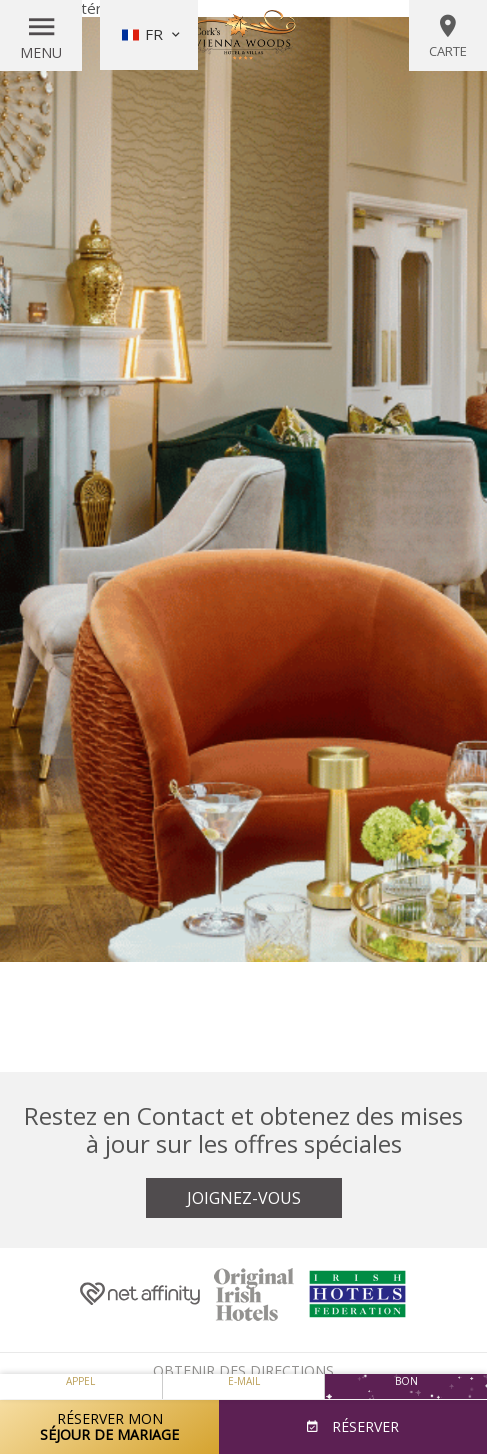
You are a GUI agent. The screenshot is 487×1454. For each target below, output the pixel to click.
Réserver (363, 1426)
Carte (448, 36)
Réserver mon (109, 1426)
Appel (80, 1381)
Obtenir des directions (243, 1370)
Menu (41, 52)
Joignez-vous (244, 1198)
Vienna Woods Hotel (244, 35)
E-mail (244, 1381)
